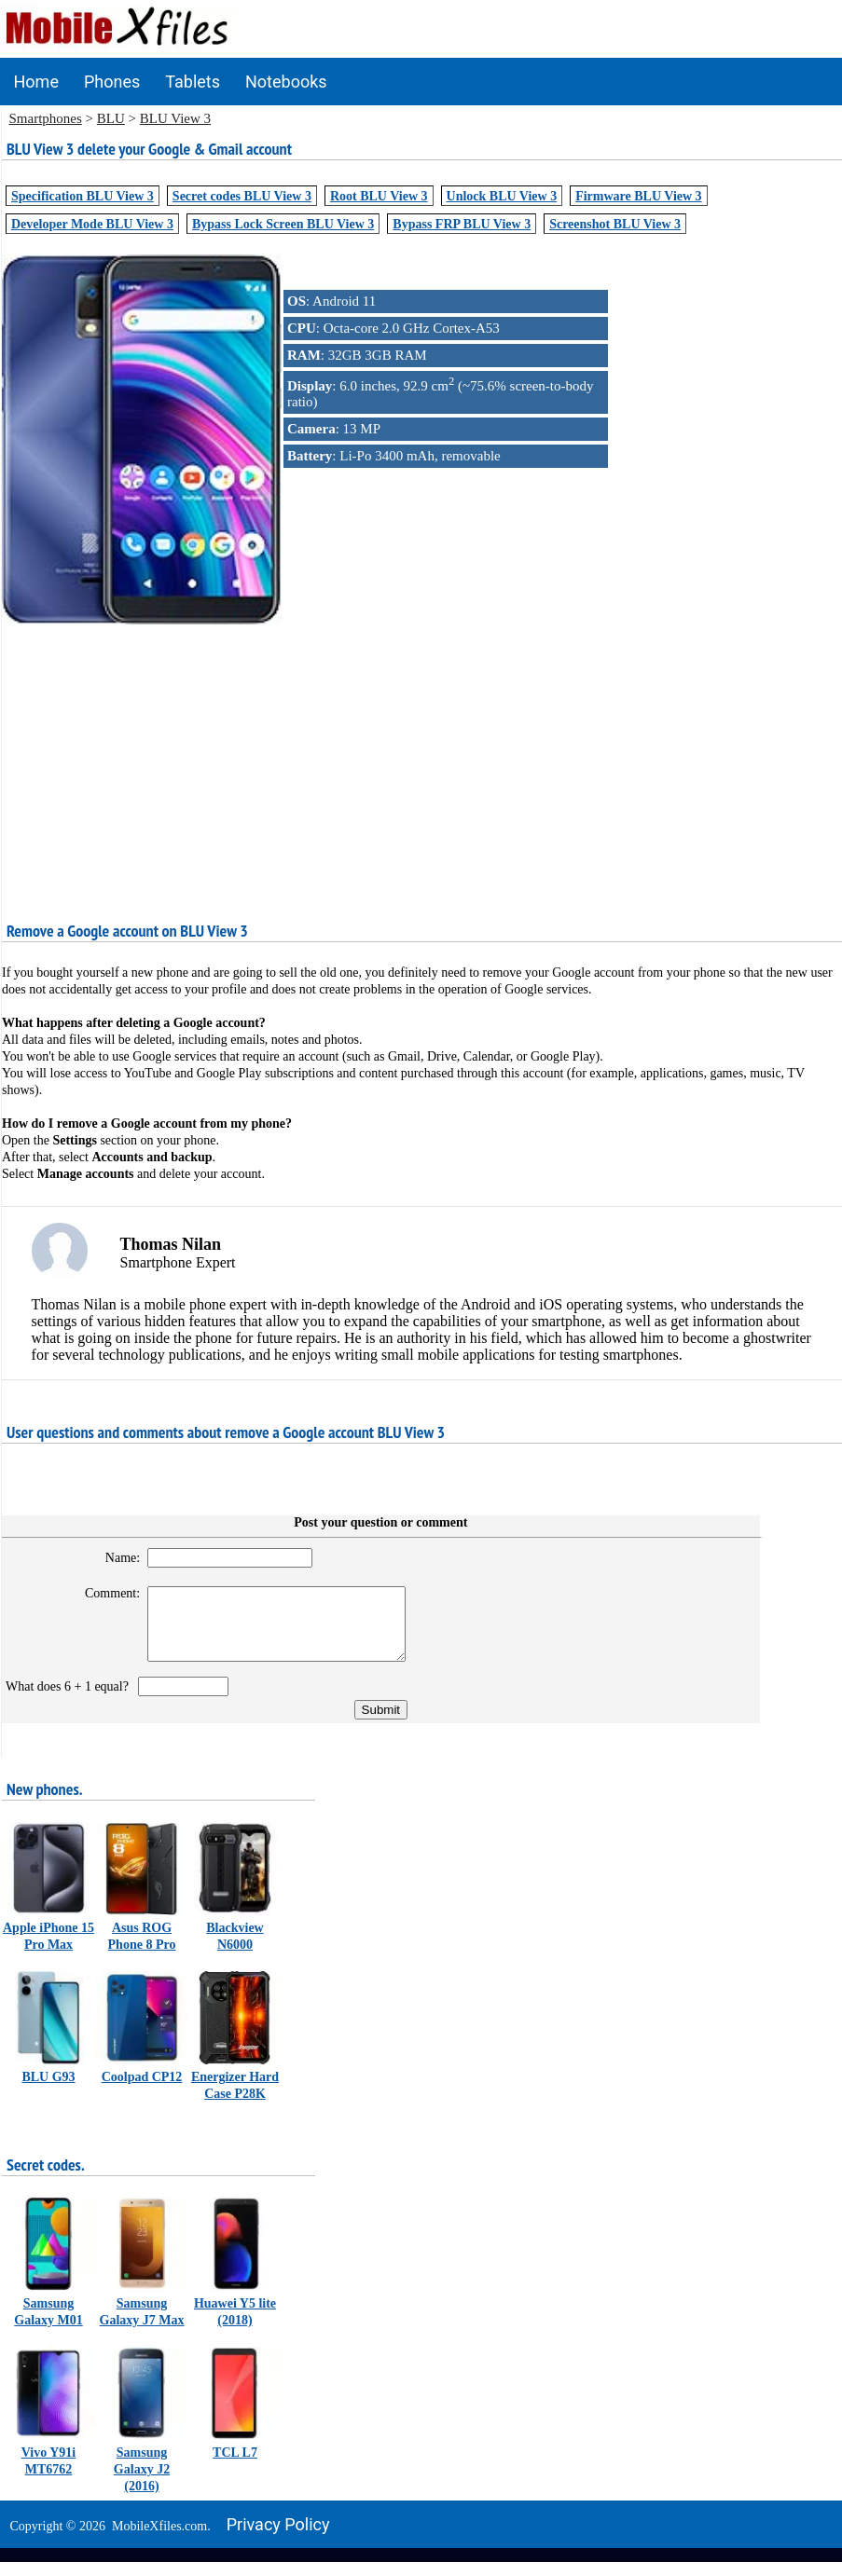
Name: (112, 1558)
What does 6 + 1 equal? (70, 1700)
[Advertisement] (421, 758)
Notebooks (286, 81)
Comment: (102, 1593)
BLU (111, 118)
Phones (112, 81)
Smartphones (45, 118)
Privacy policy (278, 2538)
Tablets (192, 81)
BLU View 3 (175, 118)
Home (36, 81)
